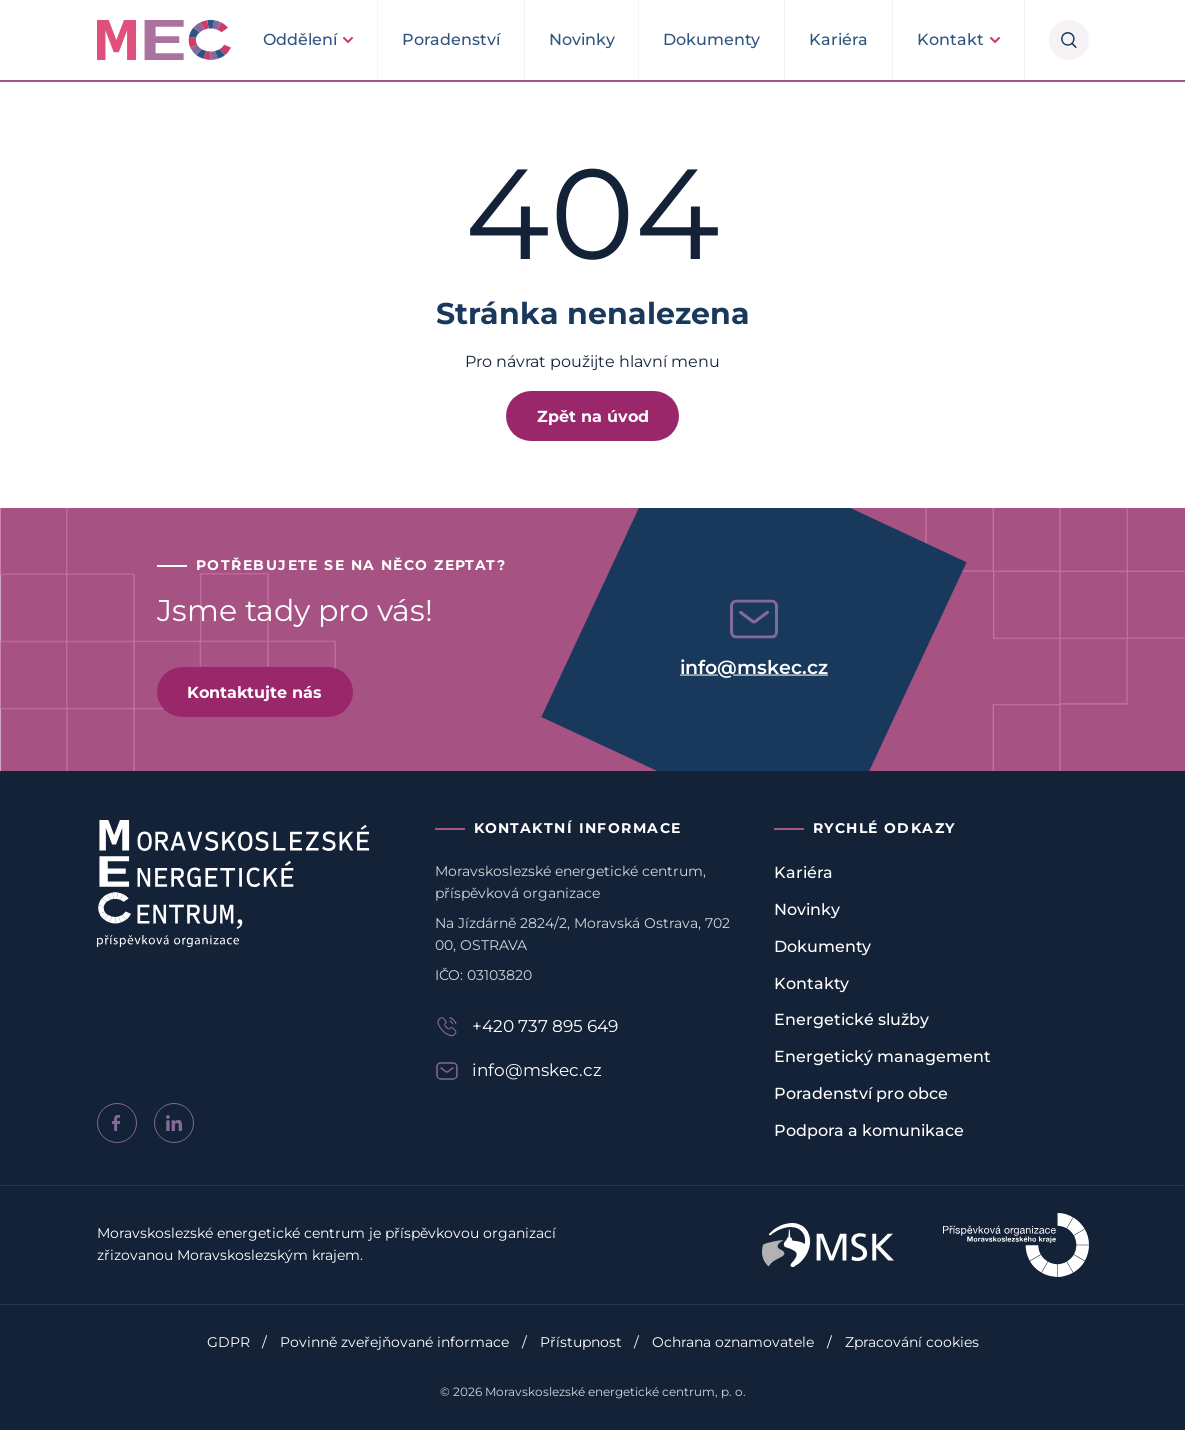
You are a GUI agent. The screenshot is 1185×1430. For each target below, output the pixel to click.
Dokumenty (711, 39)
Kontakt (950, 39)
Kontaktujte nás (254, 692)
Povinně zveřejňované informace (394, 1342)
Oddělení (300, 39)
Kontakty (811, 983)
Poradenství (451, 39)
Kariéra (838, 39)
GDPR (228, 1342)
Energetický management (882, 1056)
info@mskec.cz (754, 666)
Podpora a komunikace (869, 1130)
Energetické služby (851, 1019)
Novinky (582, 39)
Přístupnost (581, 1342)
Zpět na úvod (593, 416)
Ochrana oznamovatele (733, 1342)
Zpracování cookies (912, 1342)
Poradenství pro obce (861, 1093)
